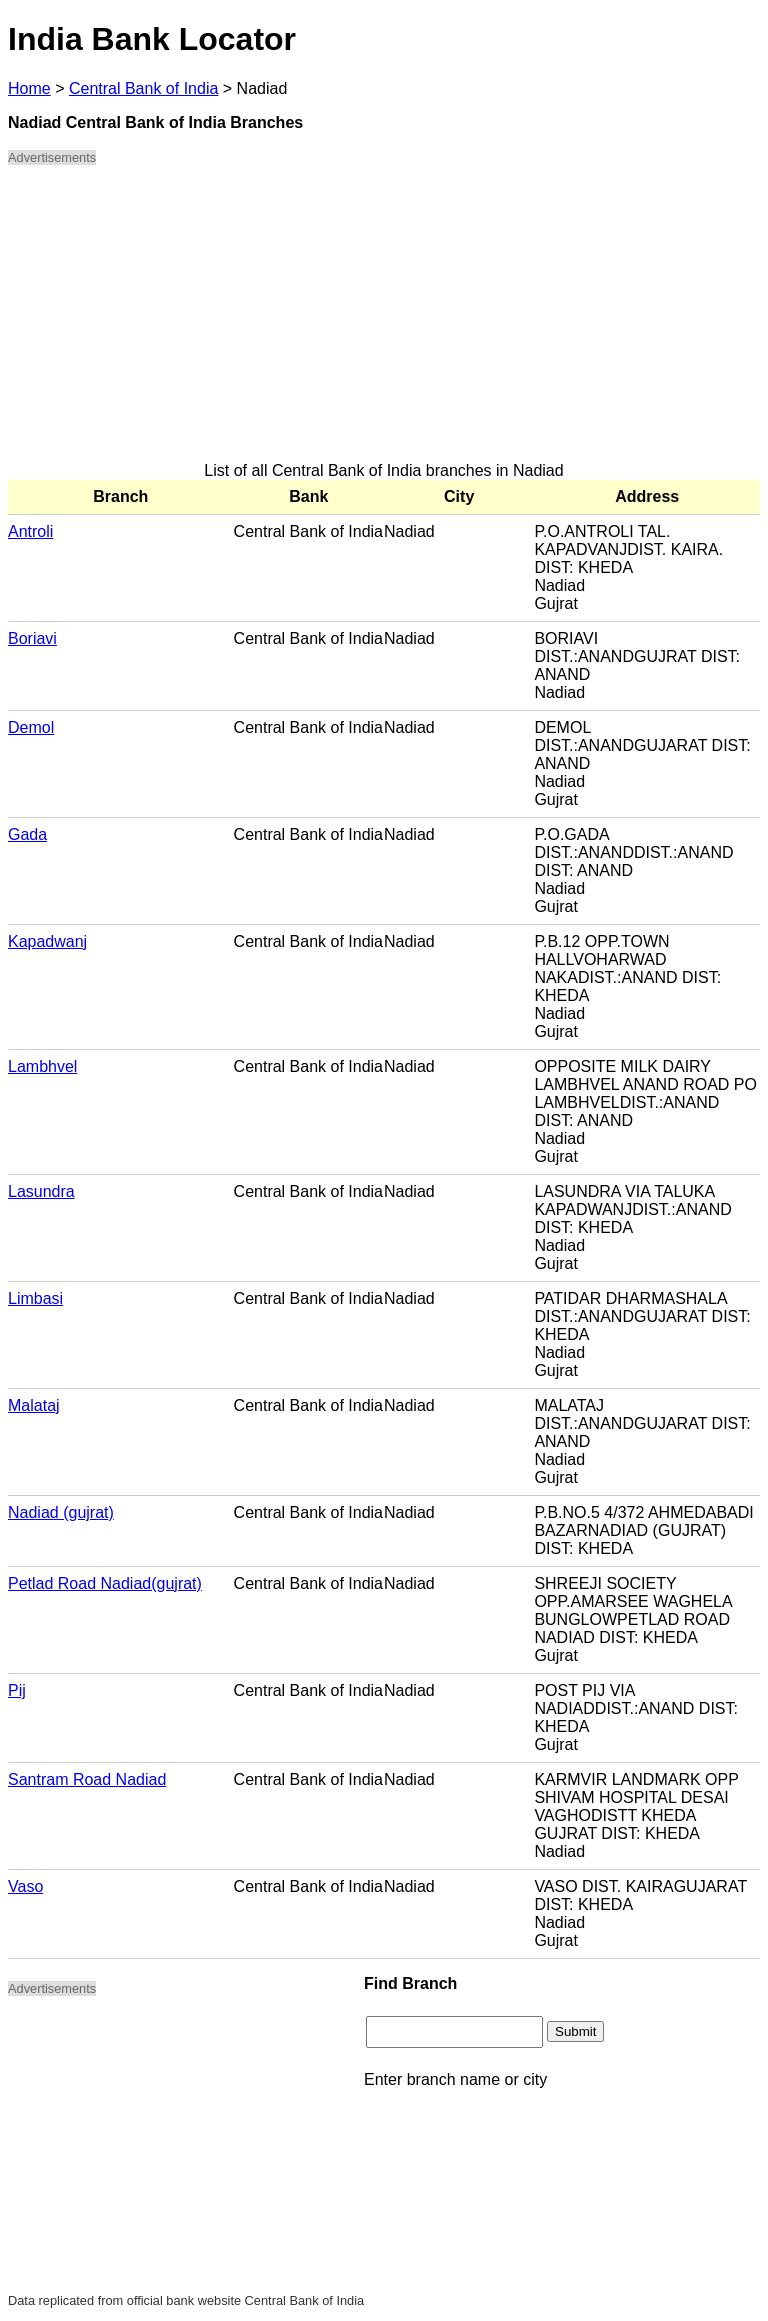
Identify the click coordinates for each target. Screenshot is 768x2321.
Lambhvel (42, 1066)
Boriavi (32, 638)
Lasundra (41, 1191)
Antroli (30, 531)
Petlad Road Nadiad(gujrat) (105, 1583)
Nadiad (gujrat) (61, 1512)
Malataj (34, 1405)
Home (29, 88)
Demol (31, 727)
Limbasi (35, 1298)
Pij (17, 1690)
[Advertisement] (384, 322)
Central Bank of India (143, 88)
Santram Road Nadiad (87, 1779)
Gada (27, 834)
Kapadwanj (47, 941)
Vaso (25, 1886)
